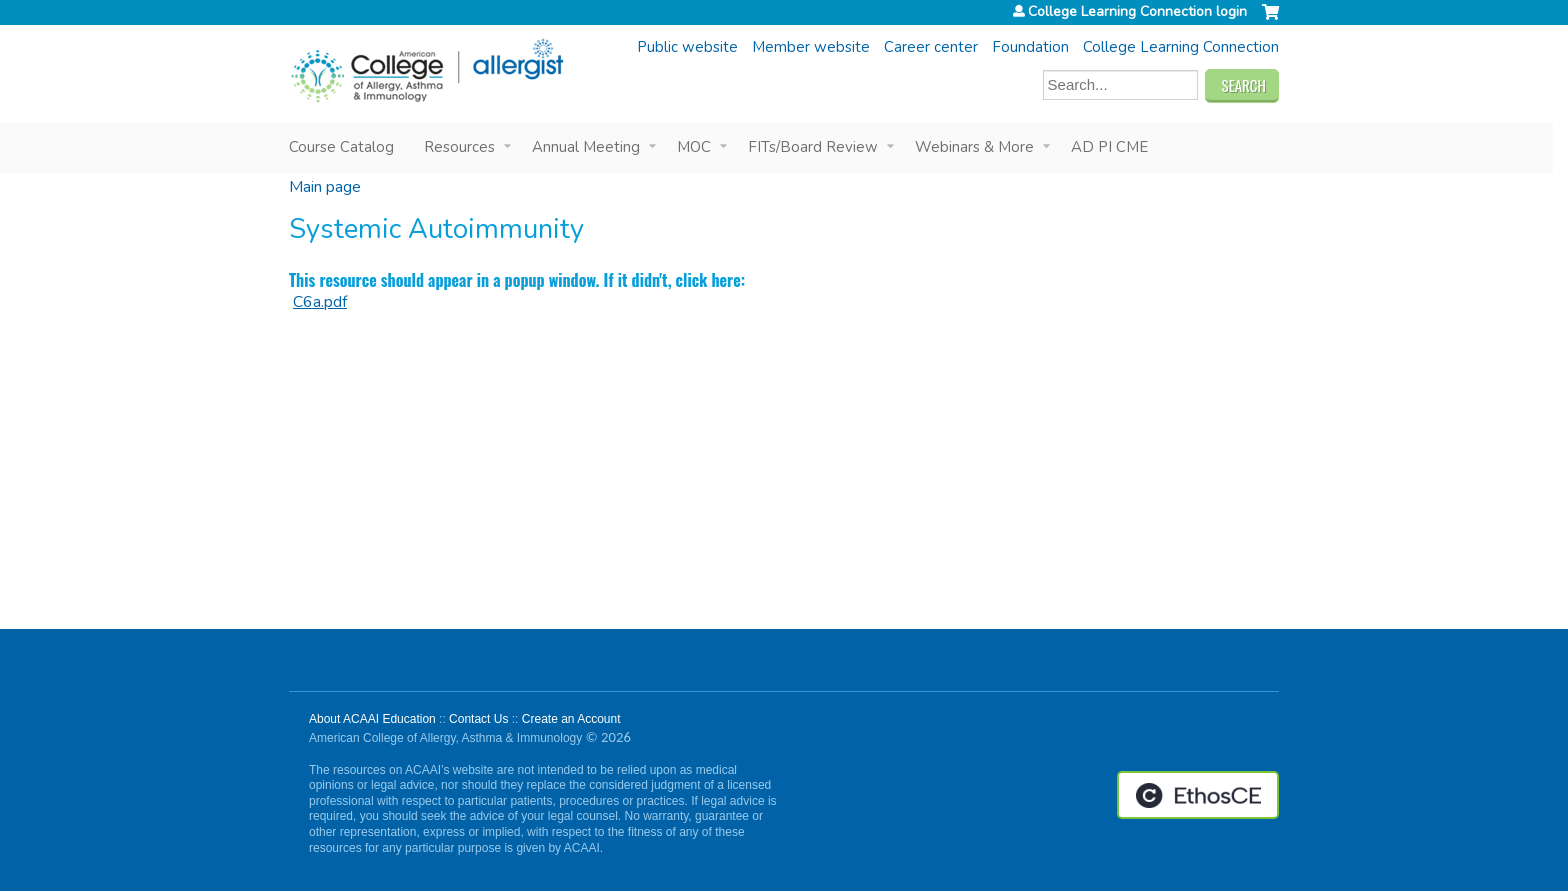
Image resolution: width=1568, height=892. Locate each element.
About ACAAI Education (372, 719)
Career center (931, 47)
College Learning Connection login (1137, 12)
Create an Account (571, 719)
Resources (459, 147)
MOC (694, 147)
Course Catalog (341, 147)
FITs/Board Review (813, 147)
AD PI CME (1109, 147)
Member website (811, 47)
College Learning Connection (1181, 47)
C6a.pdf (320, 302)
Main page (325, 187)
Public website (687, 47)
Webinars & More (974, 147)
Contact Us (478, 719)
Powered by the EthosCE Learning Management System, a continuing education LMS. (1198, 795)
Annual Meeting (586, 147)
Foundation (1030, 47)
